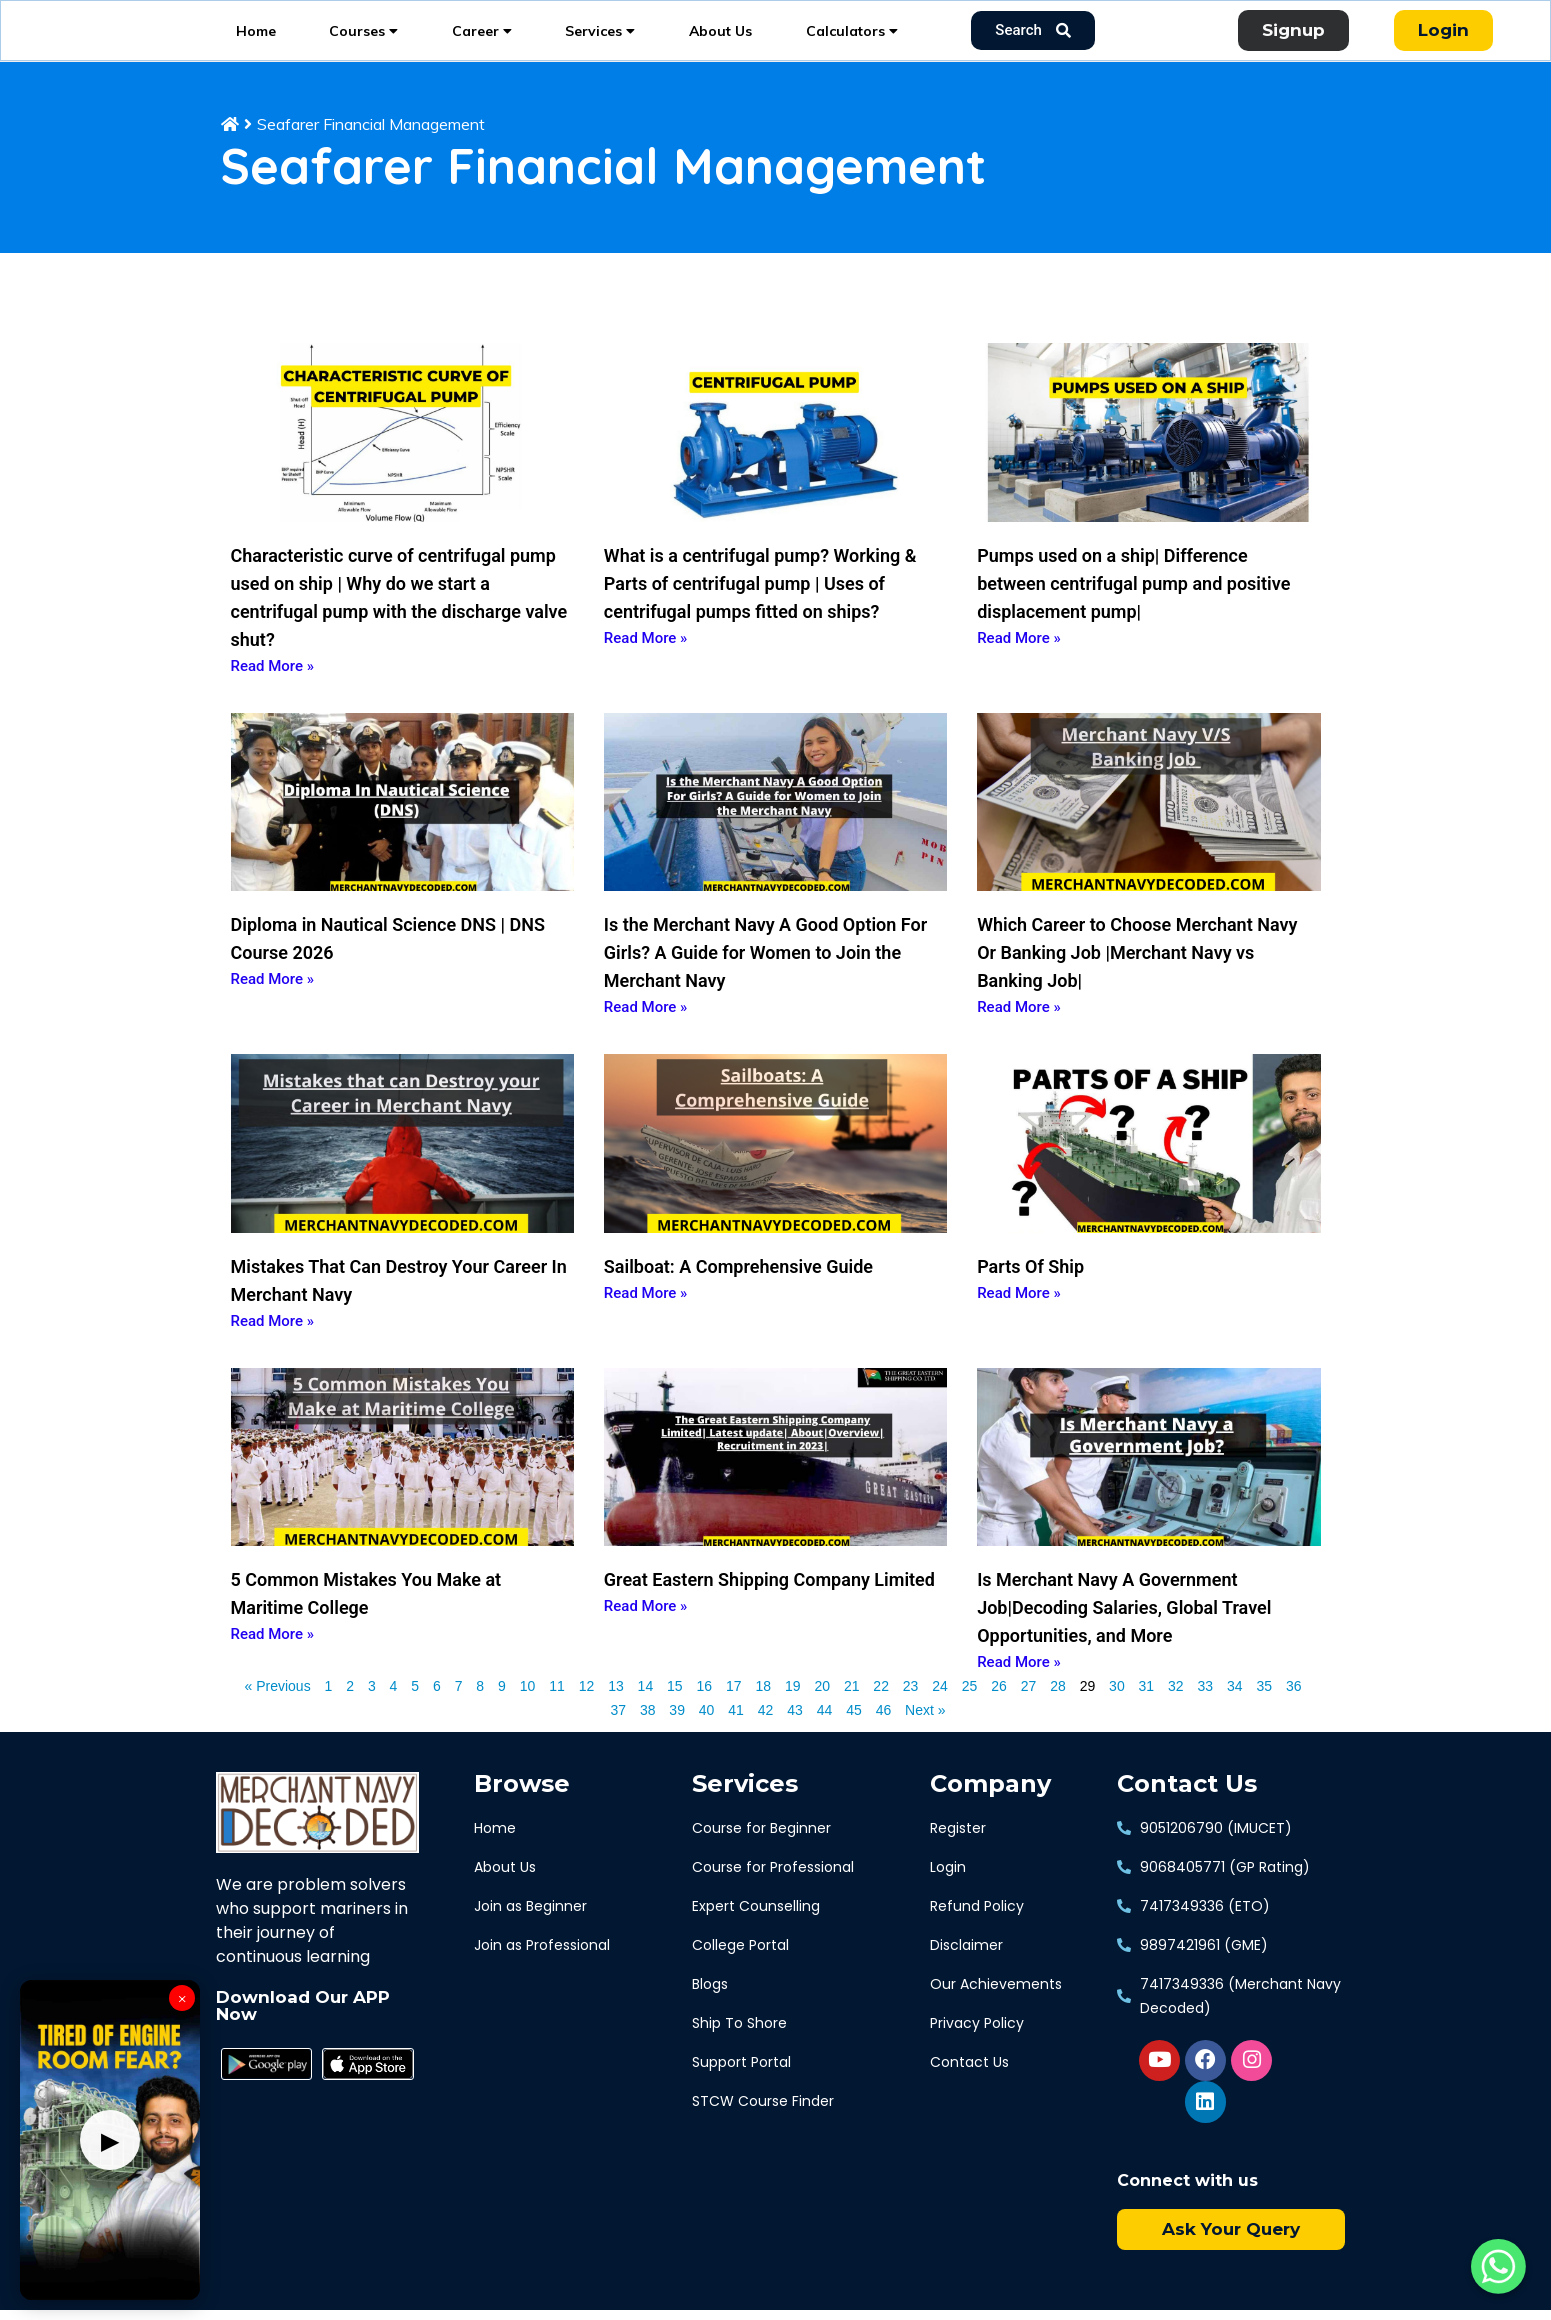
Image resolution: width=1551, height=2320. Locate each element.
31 (1147, 1713)
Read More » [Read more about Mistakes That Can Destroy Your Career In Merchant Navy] (273, 1350)
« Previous (278, 1715)
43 (795, 1737)
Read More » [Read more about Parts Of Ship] (1019, 1322)
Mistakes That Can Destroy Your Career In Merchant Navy (399, 1309)
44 (825, 1737)
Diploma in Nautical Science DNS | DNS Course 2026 (388, 967)
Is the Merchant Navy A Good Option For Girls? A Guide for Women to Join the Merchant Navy (765, 981)
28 (1058, 1713)
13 (616, 1713)
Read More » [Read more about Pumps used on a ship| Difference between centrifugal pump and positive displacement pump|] (1019, 666)
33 (1206, 1713)
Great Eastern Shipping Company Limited (769, 1608)
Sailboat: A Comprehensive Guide (738, 1295)
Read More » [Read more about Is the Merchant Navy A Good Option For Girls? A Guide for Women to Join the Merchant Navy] (646, 1036)
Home (256, 45)
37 (618, 1737)
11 (557, 1713)
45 (854, 1737)
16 (705, 1713)
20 (822, 1713)
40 (707, 1737)
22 (881, 1713)
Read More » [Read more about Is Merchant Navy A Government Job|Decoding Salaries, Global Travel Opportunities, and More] (1019, 1691)
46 (884, 1737)
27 (1029, 1713)
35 (1264, 1713)
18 (763, 1713)
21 (852, 1713)
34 (1235, 1713)
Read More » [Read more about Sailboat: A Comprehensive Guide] (646, 1322)
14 (646, 1713)
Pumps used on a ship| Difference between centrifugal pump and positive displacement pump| (1133, 611)
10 (528, 1713)
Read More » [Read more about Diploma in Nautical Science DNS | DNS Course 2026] (273, 1008)
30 (1117, 1713)
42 (766, 1737)
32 (1176, 1713)
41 (736, 1737)
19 (793, 1713)
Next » (925, 1739)
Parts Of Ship (1030, 1295)
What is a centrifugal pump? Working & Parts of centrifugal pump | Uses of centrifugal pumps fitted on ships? (760, 611)
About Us (720, 45)
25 (970, 1713)
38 (648, 1737)
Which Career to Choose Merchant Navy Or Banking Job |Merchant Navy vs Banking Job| (1137, 981)
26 (999, 1713)
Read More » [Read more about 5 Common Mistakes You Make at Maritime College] (273, 1663)
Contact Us (1187, 1813)
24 (940, 1713)
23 (911, 1713)
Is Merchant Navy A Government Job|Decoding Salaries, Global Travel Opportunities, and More (1124, 1636)
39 (677, 1737)
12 (587, 1713)
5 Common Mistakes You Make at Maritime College (366, 1622)
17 (734, 1713)
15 (675, 1713)
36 (1294, 1713)
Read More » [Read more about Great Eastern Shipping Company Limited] (646, 1635)
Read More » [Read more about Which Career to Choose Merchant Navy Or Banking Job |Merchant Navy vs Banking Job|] (1019, 1036)
